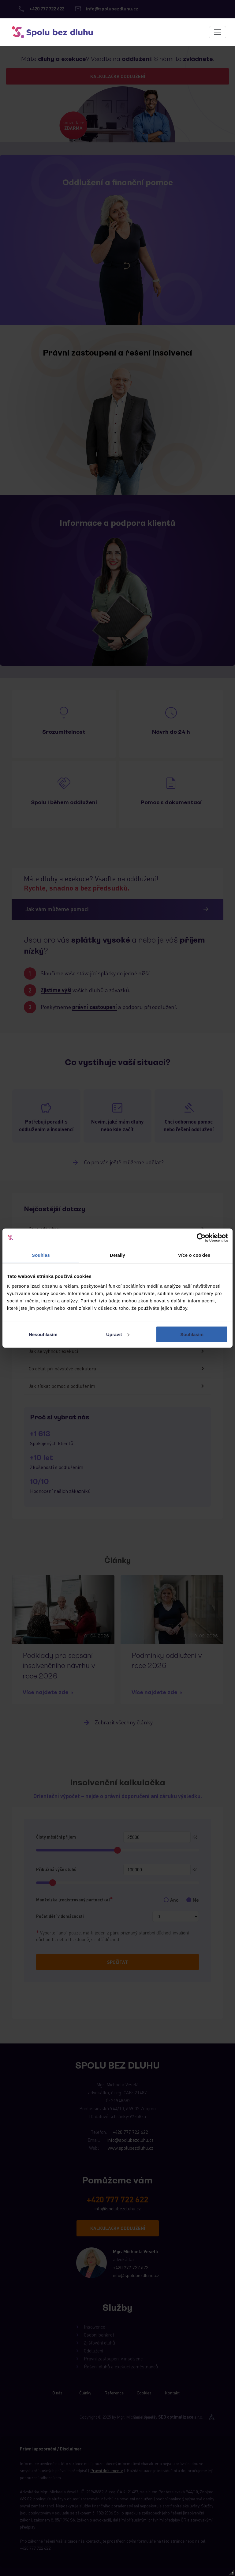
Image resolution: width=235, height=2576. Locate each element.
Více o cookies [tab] (194, 1255)
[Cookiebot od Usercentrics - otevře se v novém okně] (201, 1237)
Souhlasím (191, 1334)
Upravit (117, 1334)
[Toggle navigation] (217, 32)
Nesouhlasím (43, 1334)
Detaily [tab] (117, 1255)
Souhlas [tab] (41, 1255)
